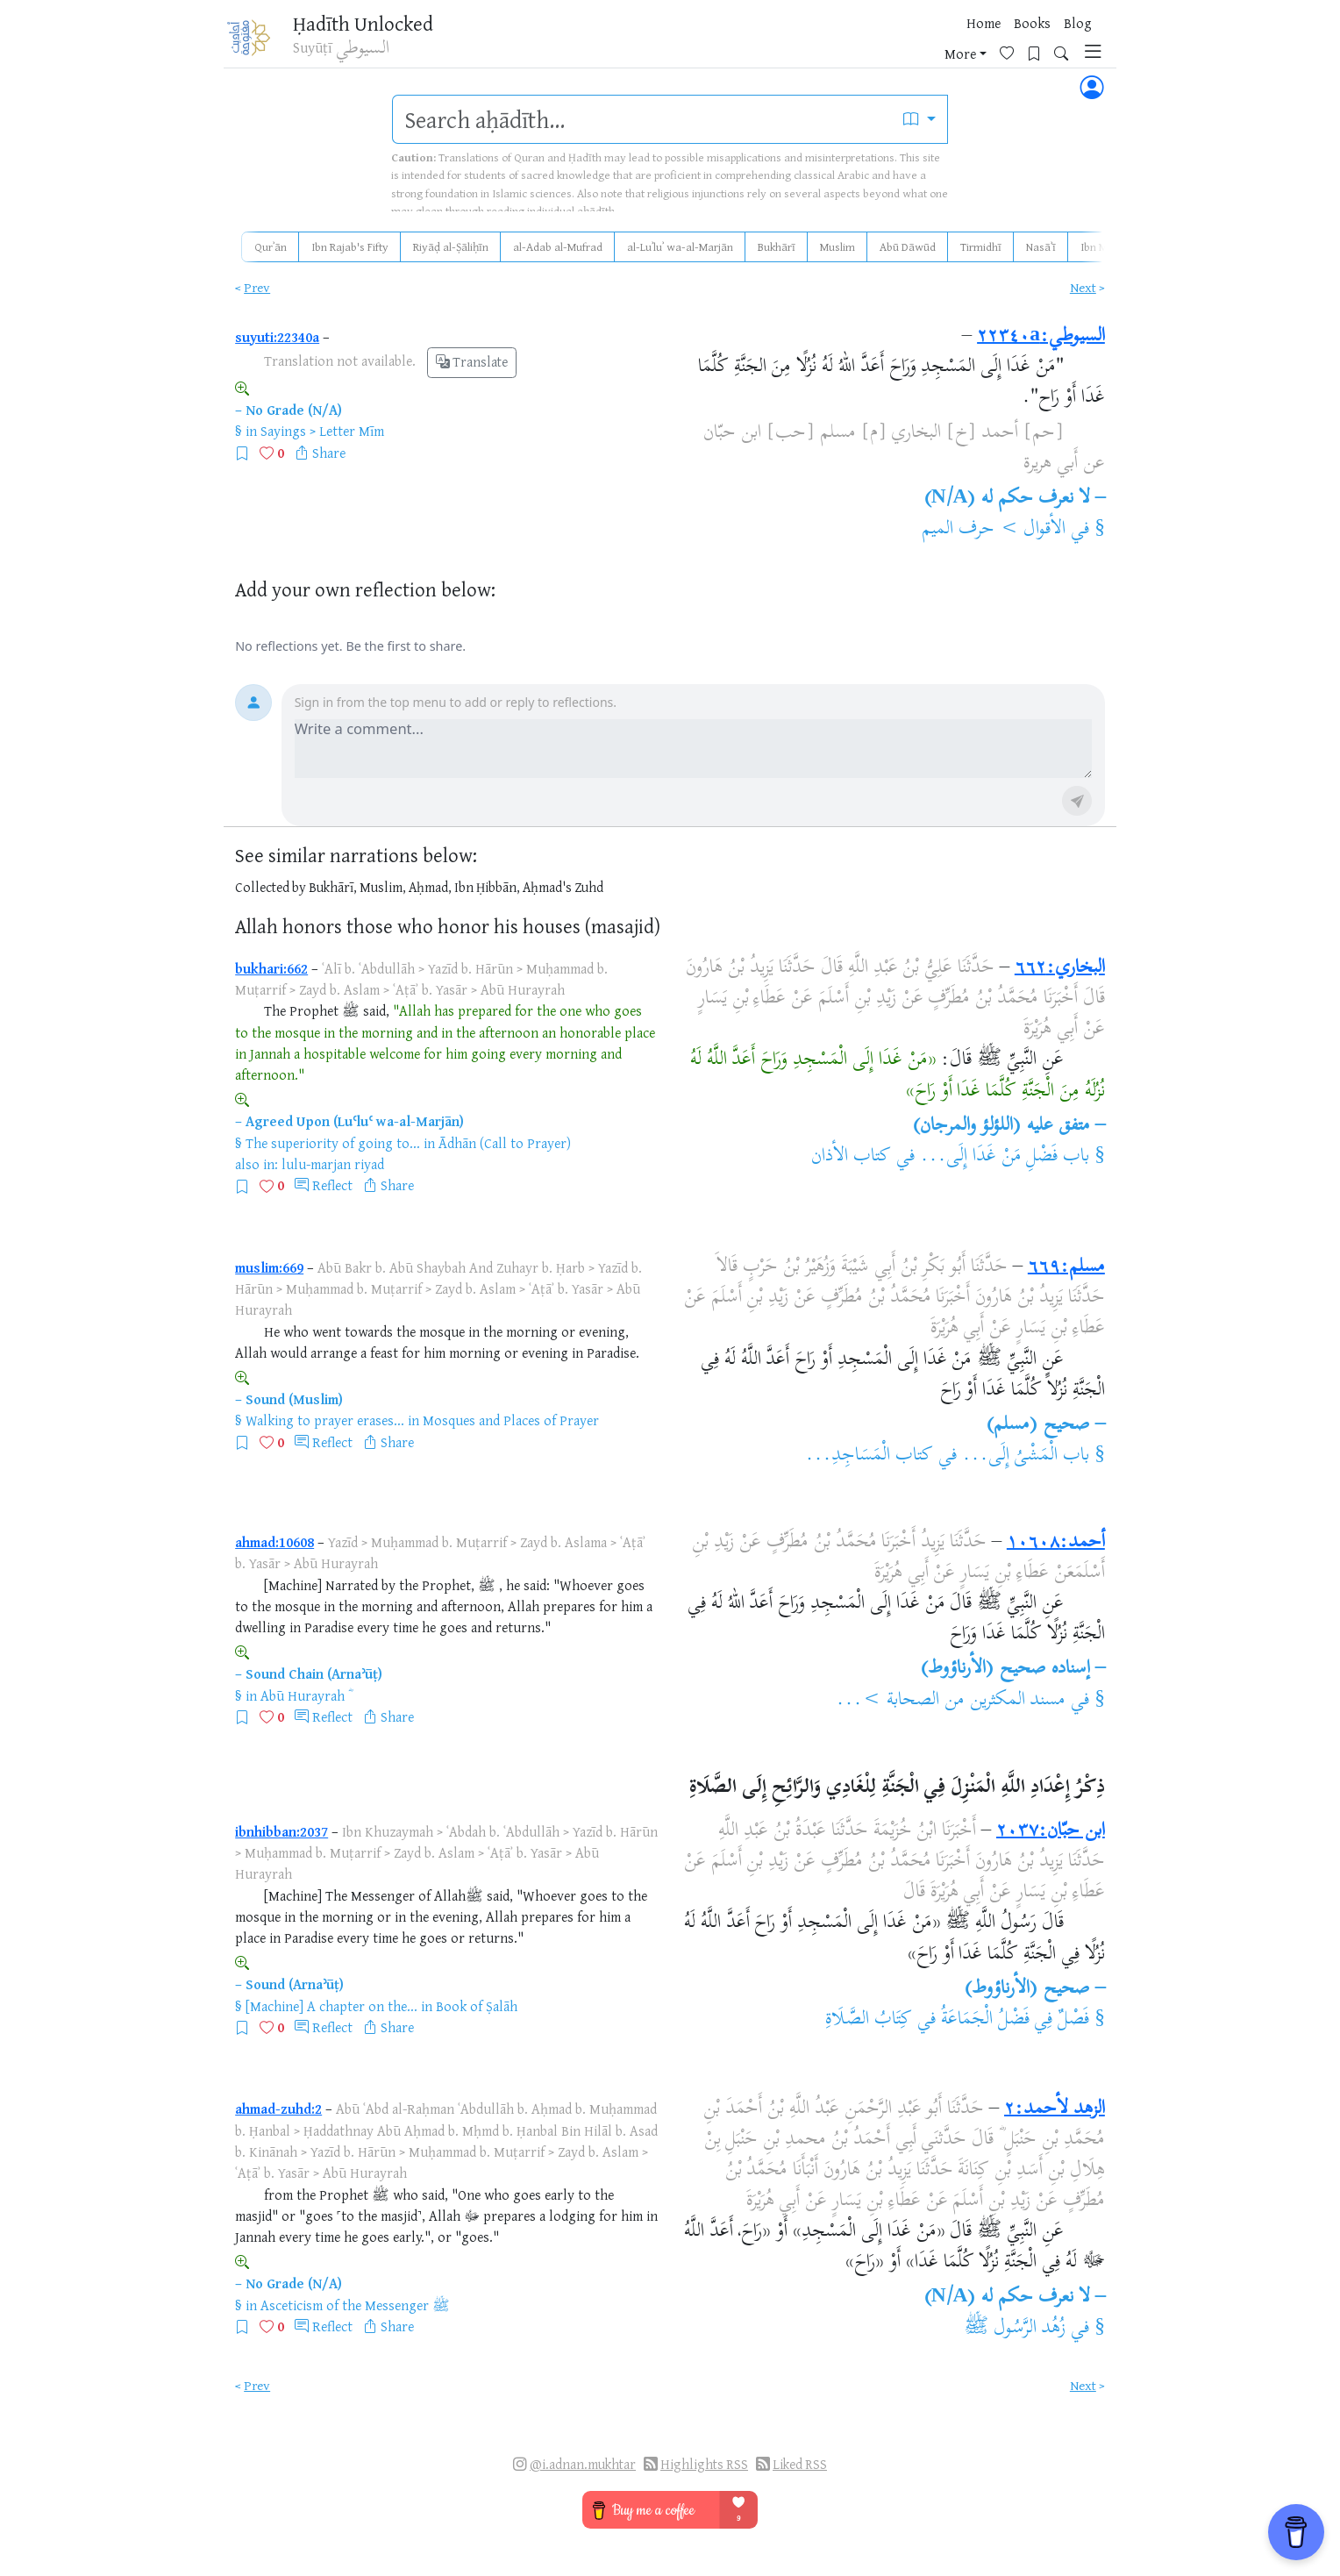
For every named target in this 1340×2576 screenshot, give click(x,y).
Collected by (270, 887)
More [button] (935, 43)
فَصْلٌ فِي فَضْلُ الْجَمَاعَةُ (1015, 2019)
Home (797, 43)
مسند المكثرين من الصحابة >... (951, 1700)
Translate (472, 362)
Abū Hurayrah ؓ (304, 1695)
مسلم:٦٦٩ (1066, 1267)
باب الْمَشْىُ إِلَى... (1026, 1456)
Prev (257, 287)
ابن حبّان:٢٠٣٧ (1050, 1831)
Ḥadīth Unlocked (375, 25)
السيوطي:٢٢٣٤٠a (1041, 336)
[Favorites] (987, 41)
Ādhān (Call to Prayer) (504, 1142)
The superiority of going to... (333, 1142)
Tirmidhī (980, 246)
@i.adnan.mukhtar (583, 2464)
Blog (892, 43)
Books (846, 43)
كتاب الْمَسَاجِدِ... (869, 1456)
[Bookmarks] (1015, 41)
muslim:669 (269, 1267)
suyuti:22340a (277, 336)
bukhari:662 (271, 968)
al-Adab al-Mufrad (557, 246)
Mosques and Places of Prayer (511, 1420)
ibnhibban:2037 (281, 1831)
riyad (369, 1163)
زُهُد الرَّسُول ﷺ (1015, 2328)
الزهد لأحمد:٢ (1054, 2109)
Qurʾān (270, 246)
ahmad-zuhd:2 (278, 2108)
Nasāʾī (1041, 246)
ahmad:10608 (274, 1541)
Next (1083, 287)
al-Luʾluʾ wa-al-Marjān (680, 246)
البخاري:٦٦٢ (1060, 968)
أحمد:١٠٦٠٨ (1056, 1542)
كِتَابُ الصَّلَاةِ (868, 2019)
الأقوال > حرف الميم (994, 529)
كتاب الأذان (851, 1156)
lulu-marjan (316, 1163)
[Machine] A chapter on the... (331, 2005)
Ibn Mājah (1104, 246)
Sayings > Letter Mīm (322, 430)
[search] (642, 119)
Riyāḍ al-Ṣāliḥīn (450, 246)
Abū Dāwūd (908, 246)
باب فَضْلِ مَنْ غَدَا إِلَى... (1004, 1156)
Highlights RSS (704, 2464)
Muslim (837, 246)
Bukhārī (776, 246)
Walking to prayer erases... (325, 1420)
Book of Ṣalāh (476, 2005)
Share (329, 452)
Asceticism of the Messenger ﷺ (355, 2305)
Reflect (332, 1184)
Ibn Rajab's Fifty (349, 246)
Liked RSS (800, 2464)
